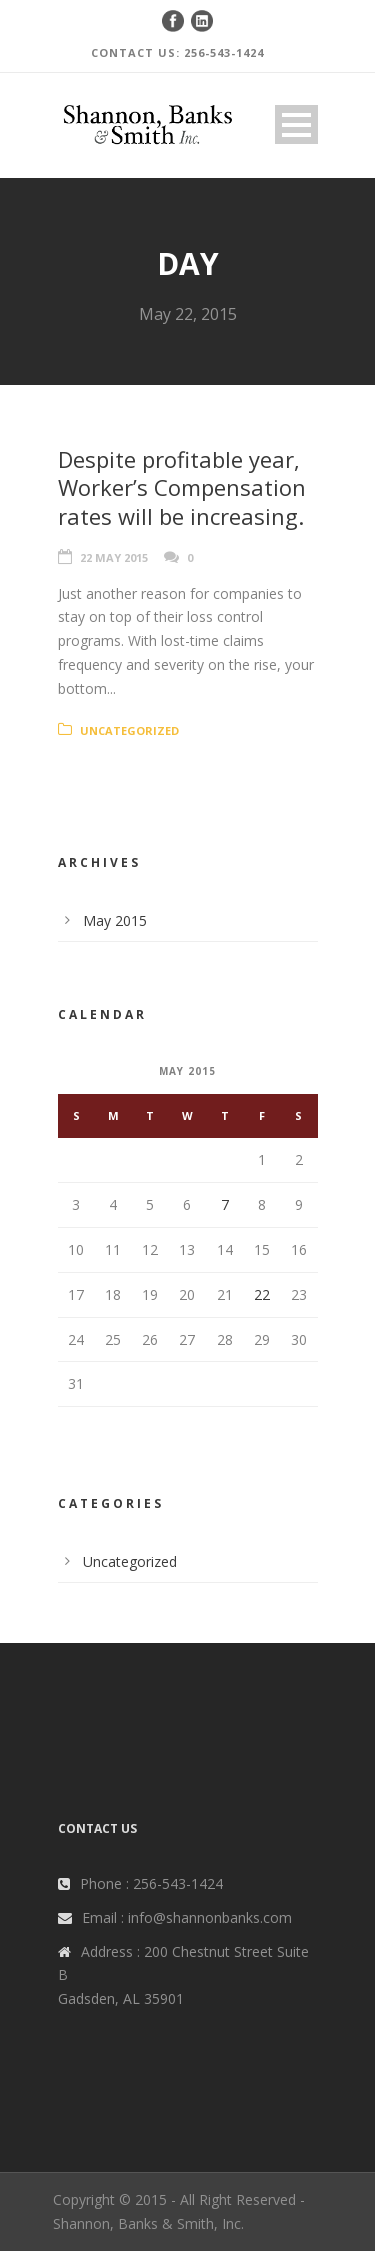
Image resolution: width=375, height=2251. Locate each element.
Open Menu (296, 124)
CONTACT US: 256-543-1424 (177, 52)
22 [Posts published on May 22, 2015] (262, 1294)
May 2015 (115, 920)
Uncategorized (129, 730)
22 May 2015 (114, 557)
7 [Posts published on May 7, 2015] (225, 1204)
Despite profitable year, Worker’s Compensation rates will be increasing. (182, 487)
